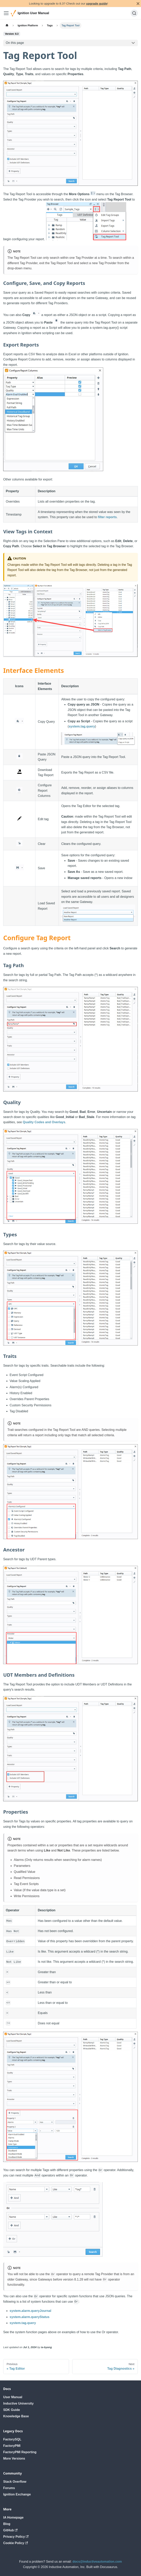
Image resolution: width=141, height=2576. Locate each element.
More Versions (14, 2458)
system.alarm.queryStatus (29, 2317)
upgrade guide (96, 3)
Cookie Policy (15, 2543)
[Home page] (7, 25)
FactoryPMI (11, 2445)
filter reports (107, 517)
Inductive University (18, 2403)
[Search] (134, 13)
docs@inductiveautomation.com (97, 2561)
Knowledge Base (16, 2416)
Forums (9, 2488)
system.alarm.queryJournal (30, 2310)
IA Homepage (13, 2517)
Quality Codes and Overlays (44, 1122)
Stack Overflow (14, 2481)
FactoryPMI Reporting (19, 2452)
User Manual (12, 2397)
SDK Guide (11, 2410)
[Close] (138, 3)
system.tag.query (82, 726)
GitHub (10, 2530)
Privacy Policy (16, 2536)
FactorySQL (12, 2439)
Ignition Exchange (17, 2494)
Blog (6, 2524)
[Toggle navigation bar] (6, 13)
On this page (15, 42)
